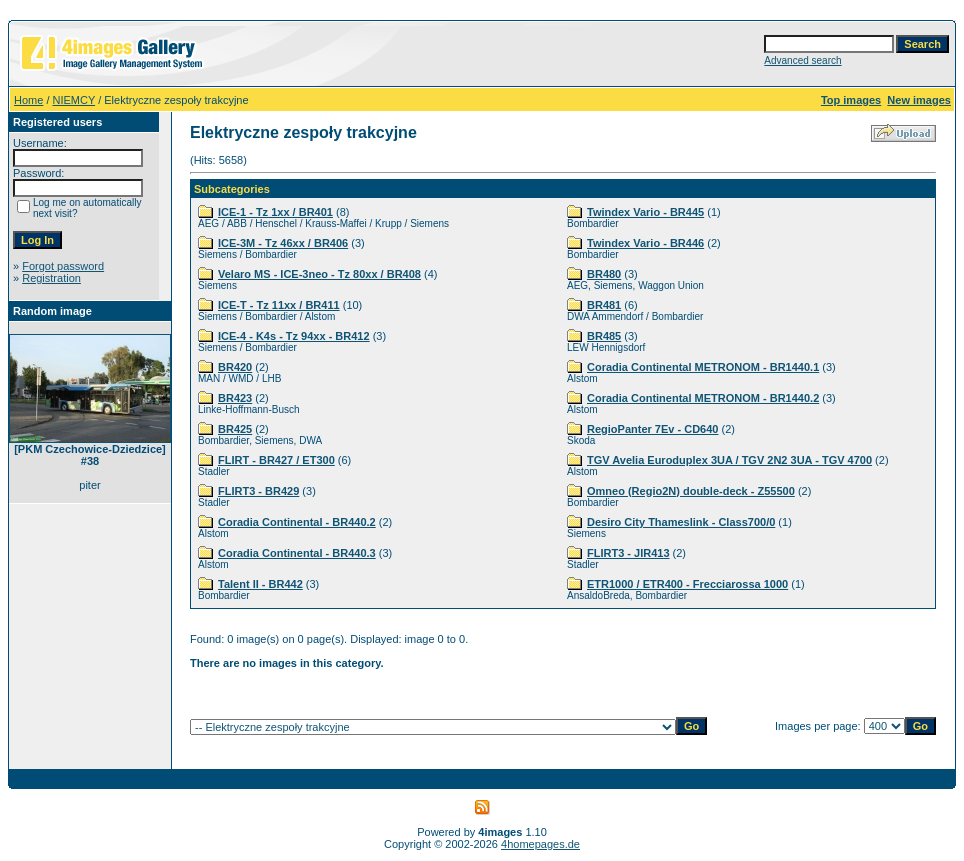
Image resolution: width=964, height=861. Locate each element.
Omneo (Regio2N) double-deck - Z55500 (691, 491)
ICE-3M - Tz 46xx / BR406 (283, 243)
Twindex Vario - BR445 (645, 212)
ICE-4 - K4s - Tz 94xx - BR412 (294, 336)
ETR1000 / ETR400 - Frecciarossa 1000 (687, 584)
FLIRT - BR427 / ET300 (276, 460)
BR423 (235, 398)
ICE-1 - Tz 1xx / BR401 (275, 212)
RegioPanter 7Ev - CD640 (652, 429)
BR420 (235, 367)
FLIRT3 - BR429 (258, 491)
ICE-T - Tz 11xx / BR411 (279, 305)
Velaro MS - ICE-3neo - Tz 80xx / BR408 (319, 274)
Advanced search (802, 60)
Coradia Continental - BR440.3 (297, 553)
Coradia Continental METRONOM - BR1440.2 (703, 398)
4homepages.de (540, 844)
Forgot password (63, 266)
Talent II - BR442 (260, 584)
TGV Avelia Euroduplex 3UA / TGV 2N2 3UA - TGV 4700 (729, 460)
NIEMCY (74, 100)
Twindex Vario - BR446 (645, 243)
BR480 (604, 274)
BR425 (235, 429)
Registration (51, 278)
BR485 (604, 336)
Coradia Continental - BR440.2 (297, 522)
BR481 (604, 305)
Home (28, 100)
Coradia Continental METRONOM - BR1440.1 (703, 367)
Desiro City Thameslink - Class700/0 (681, 522)
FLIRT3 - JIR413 (628, 553)
